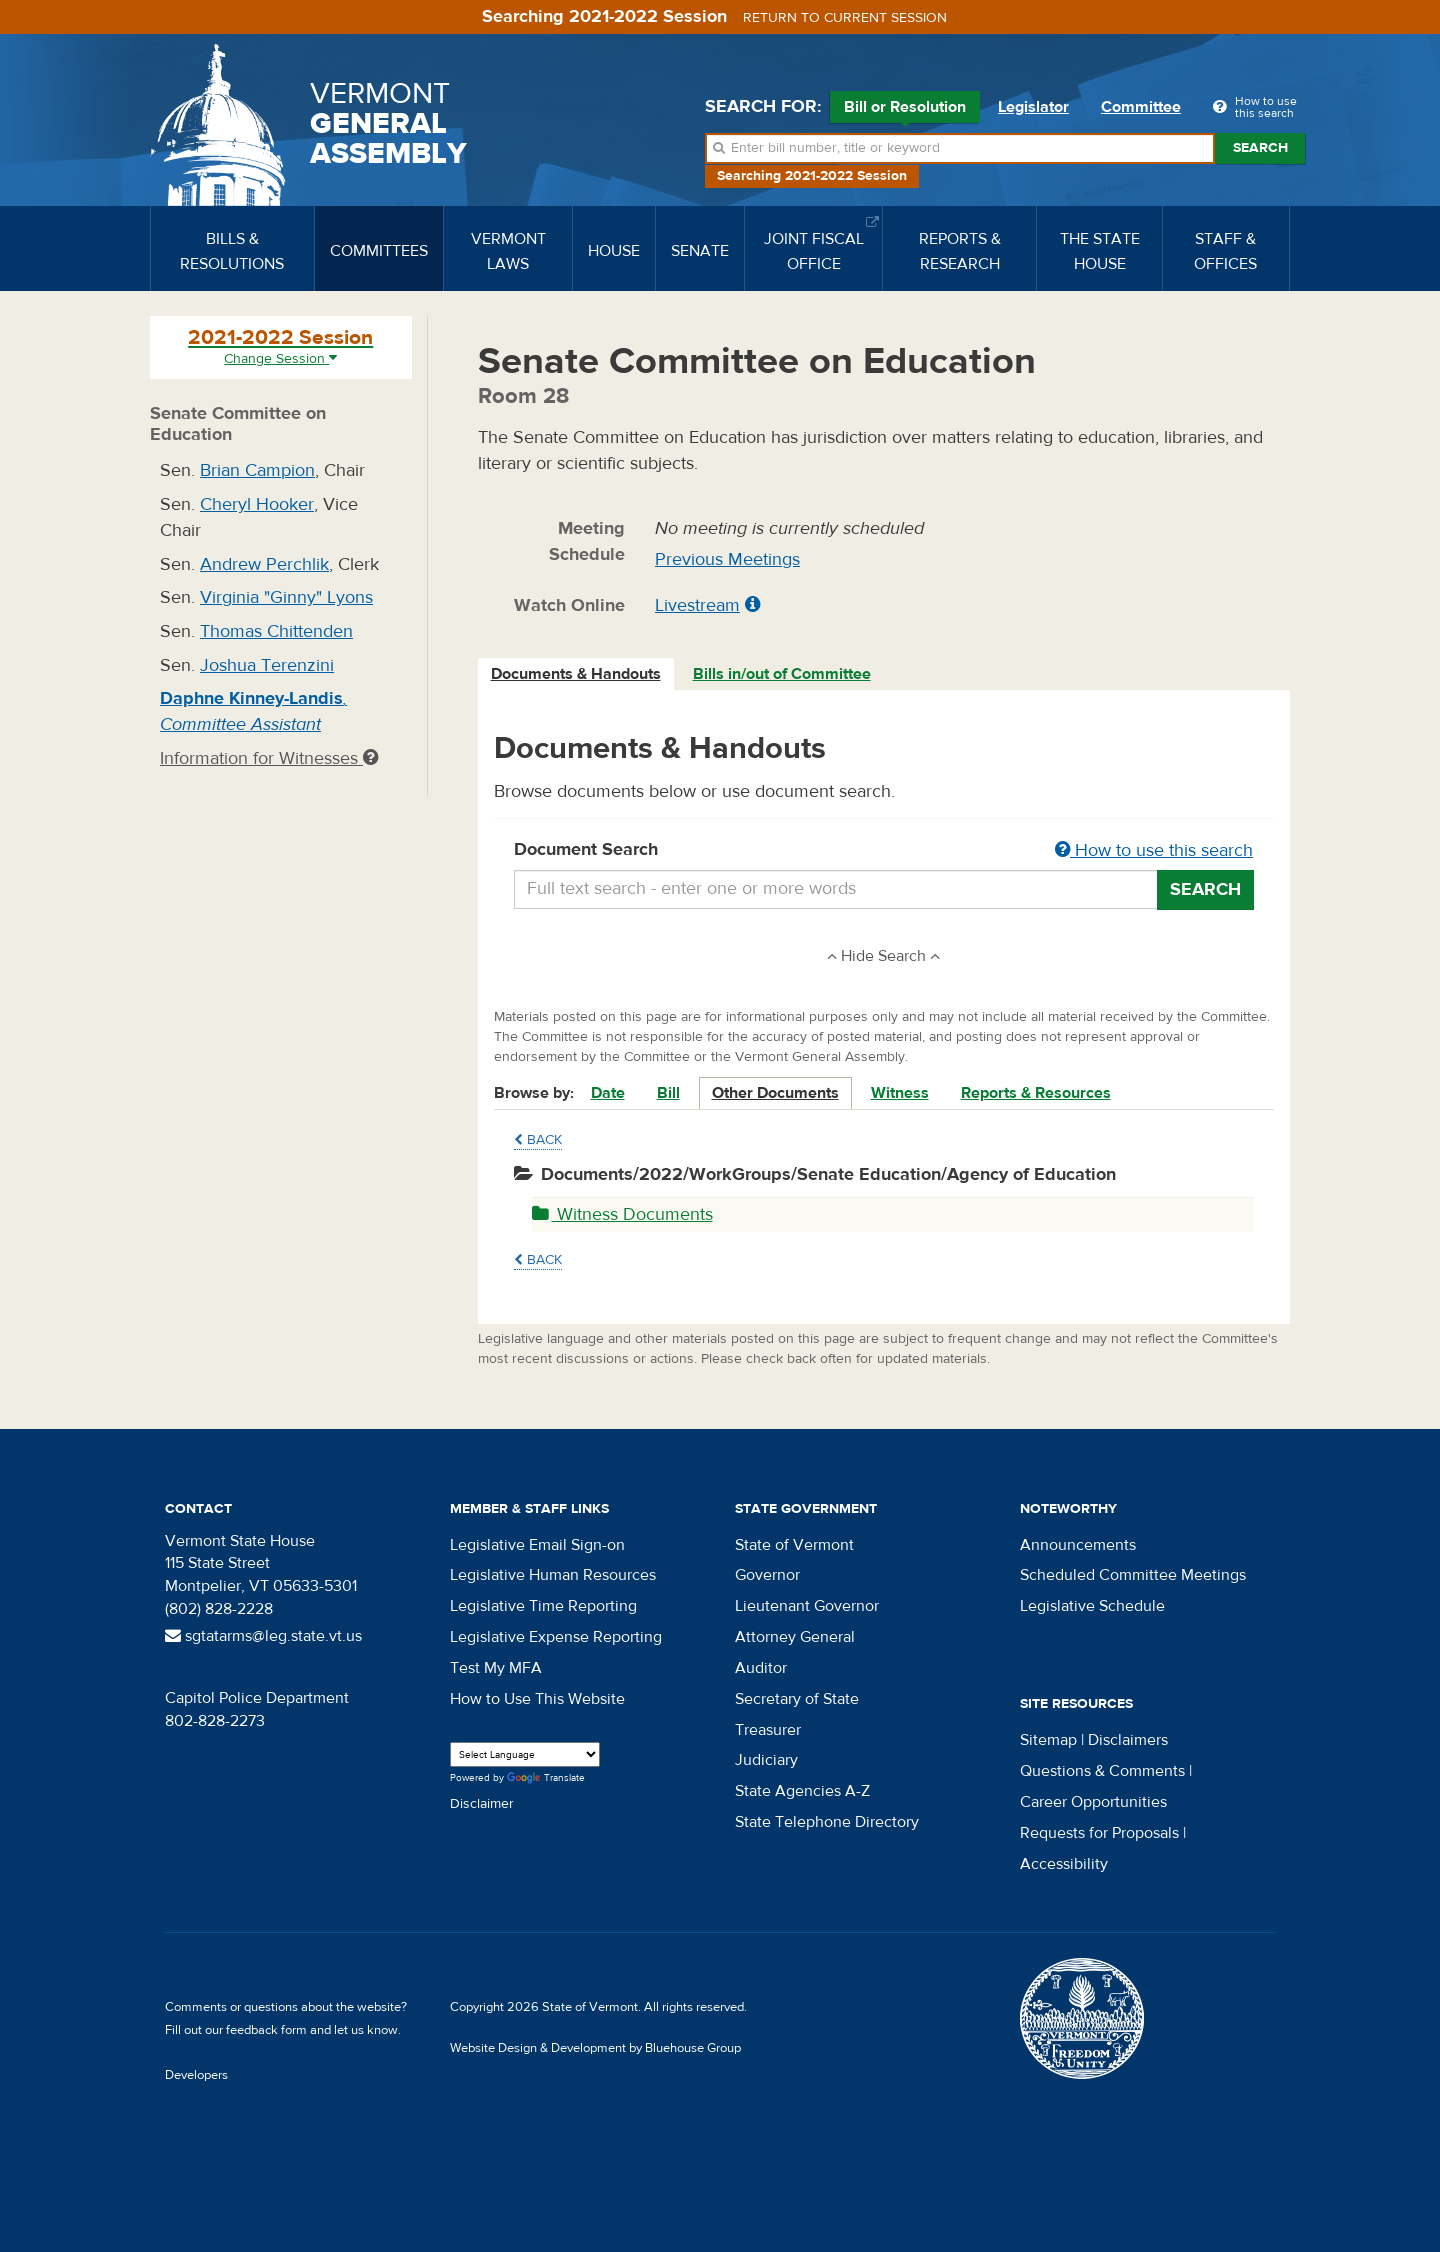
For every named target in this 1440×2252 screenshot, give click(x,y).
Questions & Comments (1102, 1771)
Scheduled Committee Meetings (1133, 1575)
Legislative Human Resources (553, 1575)
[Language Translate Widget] (525, 1754)
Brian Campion (257, 470)
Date (608, 1093)
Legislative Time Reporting (543, 1606)
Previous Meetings (727, 559)
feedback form (266, 2030)
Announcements (1078, 1545)
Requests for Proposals (1099, 1833)
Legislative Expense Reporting (556, 1637)
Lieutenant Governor (807, 1606)
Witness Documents (622, 1214)
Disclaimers (1128, 1740)
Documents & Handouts (576, 674)
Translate (546, 1778)
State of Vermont (794, 1545)
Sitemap (1048, 1740)
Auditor (761, 1668)
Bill (668, 1093)
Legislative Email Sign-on (537, 1545)
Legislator (1033, 107)
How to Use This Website (537, 1699)
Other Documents (775, 1093)
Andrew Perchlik (264, 564)
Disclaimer (482, 1804)
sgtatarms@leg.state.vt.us (263, 1636)
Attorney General (795, 1637)
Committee (1141, 107)
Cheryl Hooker (257, 504)
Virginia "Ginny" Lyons (286, 597)
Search (1260, 148)
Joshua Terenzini (267, 665)
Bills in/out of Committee (782, 674)
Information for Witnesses (269, 758)
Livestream (697, 605)
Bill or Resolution (905, 110)
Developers (196, 2075)
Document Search (884, 851)
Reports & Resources (1036, 1093)
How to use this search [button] (1154, 850)
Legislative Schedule (1092, 1606)
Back (538, 1140)
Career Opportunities (1093, 1802)
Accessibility (1064, 1864)
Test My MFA (496, 1668)
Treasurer (768, 1730)
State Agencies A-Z (802, 1791)
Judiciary (766, 1760)
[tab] (577, 674)
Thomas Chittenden (276, 631)
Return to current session (845, 18)
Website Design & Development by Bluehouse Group (595, 2048)
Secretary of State (797, 1699)
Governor (767, 1575)
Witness (900, 1093)
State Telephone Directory (827, 1822)
